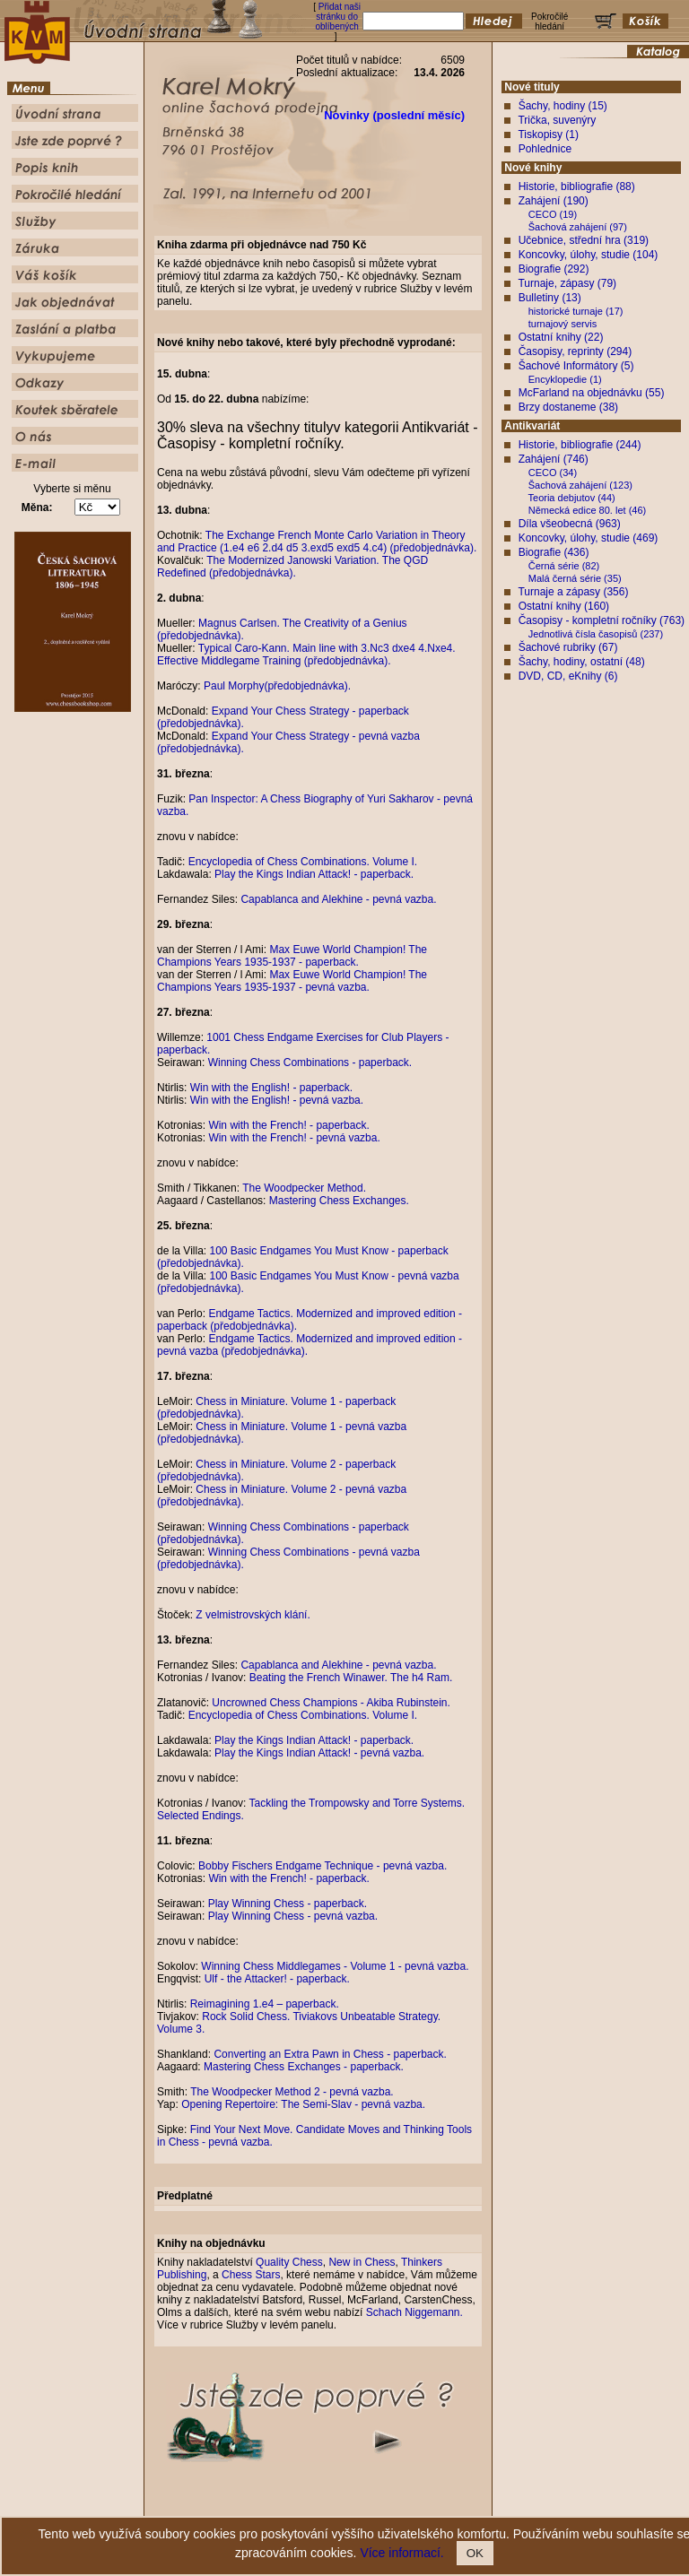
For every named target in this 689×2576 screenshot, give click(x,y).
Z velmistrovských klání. (253, 1615)
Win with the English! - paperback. (271, 1087)
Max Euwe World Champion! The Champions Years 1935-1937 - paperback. (292, 955)
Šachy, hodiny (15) (563, 106)
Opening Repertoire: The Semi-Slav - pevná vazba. (303, 2104)
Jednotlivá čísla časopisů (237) (595, 634)
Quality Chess (289, 2262)
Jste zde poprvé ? (268, 2507)
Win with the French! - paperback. (288, 1125)
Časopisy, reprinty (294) (575, 351)
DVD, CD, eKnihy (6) (568, 676)
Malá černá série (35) (575, 578)
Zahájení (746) (554, 459)
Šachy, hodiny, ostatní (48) (582, 661)
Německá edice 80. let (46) (587, 510)
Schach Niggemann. (414, 2312)
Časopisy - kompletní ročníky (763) (602, 620)
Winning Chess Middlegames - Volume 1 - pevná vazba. (334, 1966)
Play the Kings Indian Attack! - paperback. (314, 874)
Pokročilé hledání (397, 2507)
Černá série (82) (563, 565)
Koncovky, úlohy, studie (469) (588, 538)
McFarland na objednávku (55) (592, 392)
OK (475, 2553)
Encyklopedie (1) (565, 379)
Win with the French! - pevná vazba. (293, 1138)
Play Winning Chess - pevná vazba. (293, 1916)
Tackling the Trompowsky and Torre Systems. (357, 1803)
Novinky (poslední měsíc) (394, 115)
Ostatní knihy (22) (561, 337)
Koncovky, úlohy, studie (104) (588, 254)
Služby (453, 2507)
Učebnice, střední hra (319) (584, 240)
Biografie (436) (554, 552)
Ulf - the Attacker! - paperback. (277, 1979)
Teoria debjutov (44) (571, 497)
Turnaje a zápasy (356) (573, 591)
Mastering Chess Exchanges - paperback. (304, 2066)
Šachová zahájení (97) (577, 226)
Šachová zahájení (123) (580, 485)
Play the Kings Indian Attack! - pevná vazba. (319, 1753)
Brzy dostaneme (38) (568, 407)
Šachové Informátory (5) (576, 366)
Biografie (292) (554, 269)
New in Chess (361, 2262)
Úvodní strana (197, 2507)
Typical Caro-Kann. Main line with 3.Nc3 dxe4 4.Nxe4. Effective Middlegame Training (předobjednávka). (306, 654)
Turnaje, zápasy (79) (567, 283)
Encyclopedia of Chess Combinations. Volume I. (302, 861)
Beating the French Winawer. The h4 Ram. (351, 1677)
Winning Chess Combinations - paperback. (310, 1062)
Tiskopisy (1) (548, 134)
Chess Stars (251, 2274)
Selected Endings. (200, 1815)
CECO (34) (552, 472)
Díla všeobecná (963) (570, 523)
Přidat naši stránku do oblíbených (338, 16)
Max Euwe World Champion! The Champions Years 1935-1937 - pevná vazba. (292, 980)
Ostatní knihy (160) (564, 606)
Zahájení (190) (554, 201)
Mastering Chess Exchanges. (339, 1200)
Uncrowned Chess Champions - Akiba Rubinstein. (330, 1702)
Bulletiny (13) (550, 297)
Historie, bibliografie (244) (580, 444)
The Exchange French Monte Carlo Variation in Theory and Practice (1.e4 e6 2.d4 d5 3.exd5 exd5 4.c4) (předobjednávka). (316, 541)
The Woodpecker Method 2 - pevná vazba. (292, 2092)
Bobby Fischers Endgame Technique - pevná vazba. (322, 1866)
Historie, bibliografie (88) (577, 186)
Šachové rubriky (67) (568, 647)
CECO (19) (552, 214)
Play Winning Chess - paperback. (287, 1903)
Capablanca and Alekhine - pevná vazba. (338, 899)
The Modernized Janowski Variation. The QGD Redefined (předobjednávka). (292, 566)
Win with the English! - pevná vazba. (276, 1100)
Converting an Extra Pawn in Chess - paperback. (330, 2054)
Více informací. (401, 2553)
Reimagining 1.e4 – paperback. (264, 2004)
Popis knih (333, 2507)
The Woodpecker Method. (304, 1188)
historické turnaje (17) (576, 311)
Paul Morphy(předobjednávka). (277, 686)
